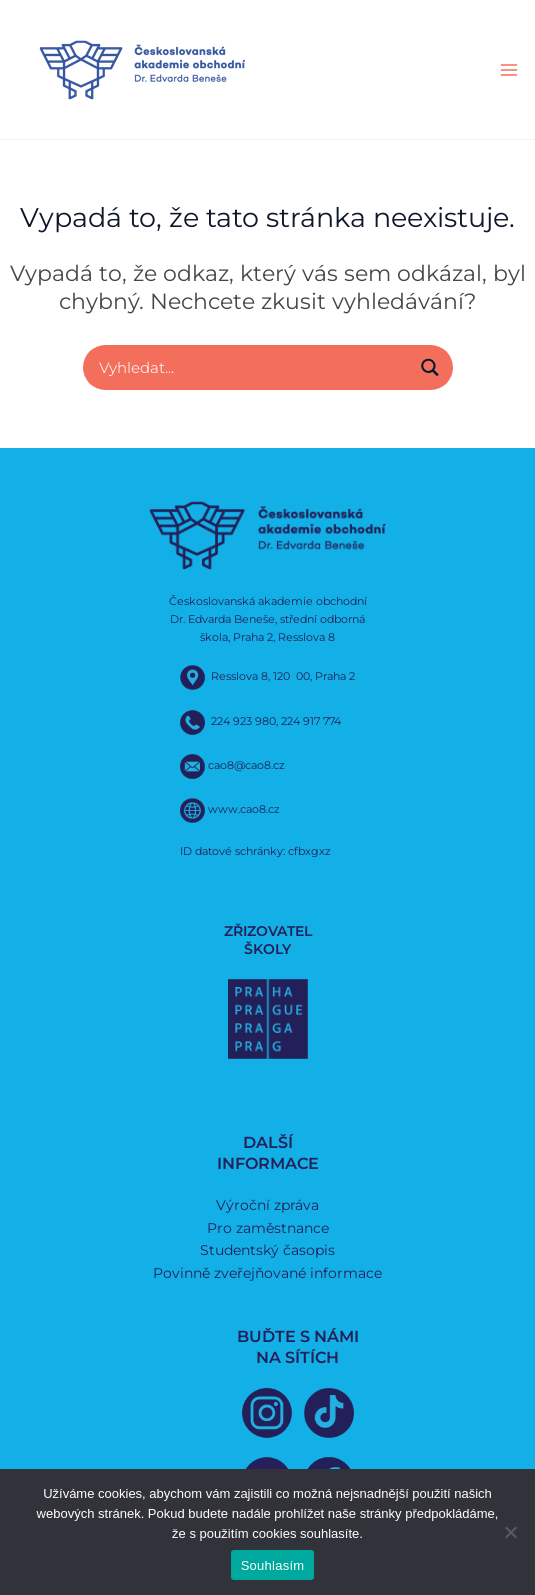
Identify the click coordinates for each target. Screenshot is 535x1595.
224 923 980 (243, 721)
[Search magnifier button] (430, 367)
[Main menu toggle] (509, 70)
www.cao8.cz (244, 809)
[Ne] (510, 1532)
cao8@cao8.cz (246, 765)
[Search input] (251, 367)
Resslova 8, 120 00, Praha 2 (283, 677)
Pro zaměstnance (268, 1228)
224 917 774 (311, 721)
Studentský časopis (267, 1250)
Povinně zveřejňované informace (267, 1273)
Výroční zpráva (267, 1205)
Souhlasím (273, 1565)
